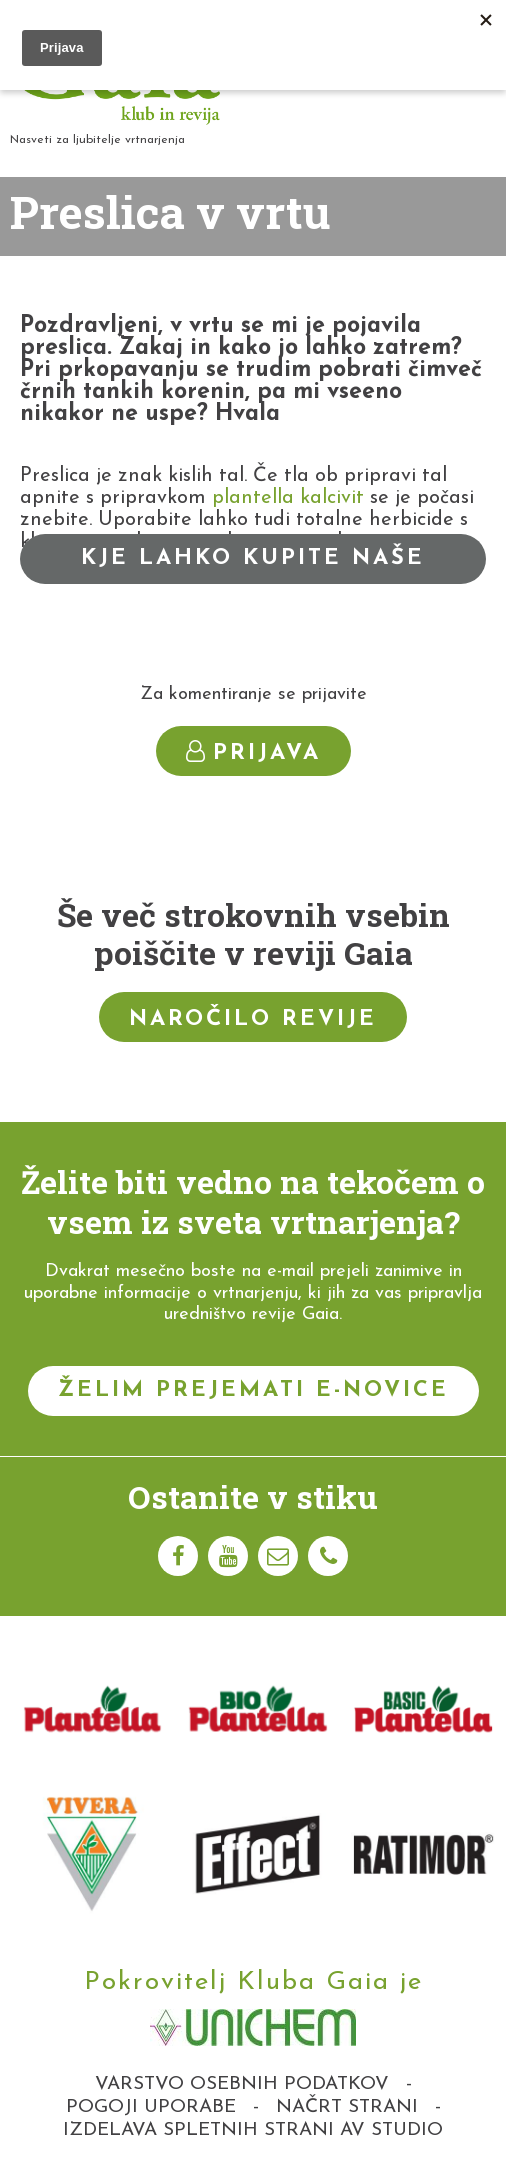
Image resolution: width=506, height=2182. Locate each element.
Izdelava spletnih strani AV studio (253, 2130)
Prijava (253, 752)
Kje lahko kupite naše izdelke (253, 565)
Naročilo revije (253, 1019)
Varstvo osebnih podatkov (242, 2084)
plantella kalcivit (288, 498)
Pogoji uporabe (151, 2107)
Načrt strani (347, 2107)
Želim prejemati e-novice (253, 1390)
